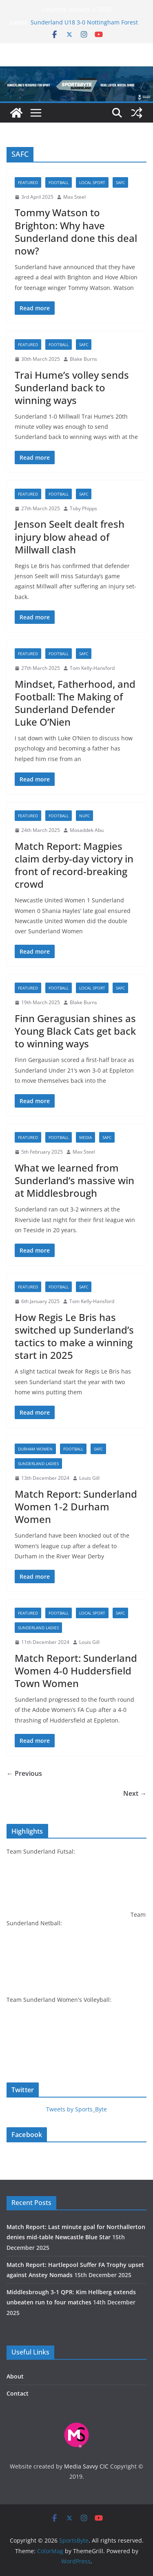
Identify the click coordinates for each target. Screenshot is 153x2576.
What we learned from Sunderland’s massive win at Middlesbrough (74, 1180)
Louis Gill (89, 1478)
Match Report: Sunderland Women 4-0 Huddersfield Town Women (76, 1670)
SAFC (120, 182)
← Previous (24, 1773)
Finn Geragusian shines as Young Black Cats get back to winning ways (75, 1031)
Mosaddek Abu (87, 830)
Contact (18, 2393)
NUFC (84, 815)
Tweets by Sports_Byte (76, 2109)
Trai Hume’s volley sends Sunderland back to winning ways (72, 387)
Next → (134, 1793)
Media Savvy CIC (86, 2466)
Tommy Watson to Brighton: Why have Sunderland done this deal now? (76, 231)
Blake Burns (83, 358)
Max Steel (74, 196)
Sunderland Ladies (38, 1463)
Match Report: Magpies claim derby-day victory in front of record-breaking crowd (74, 865)
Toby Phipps (83, 508)
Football (59, 182)
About (15, 2376)
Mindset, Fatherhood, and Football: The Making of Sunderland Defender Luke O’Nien (75, 703)
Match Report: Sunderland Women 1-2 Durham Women (76, 1506)
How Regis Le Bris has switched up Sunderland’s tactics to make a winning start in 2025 (74, 1336)
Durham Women (35, 1449)
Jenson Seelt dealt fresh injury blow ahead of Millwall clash (69, 536)
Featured (28, 182)
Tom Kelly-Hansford (92, 668)
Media (85, 1137)
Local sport (92, 182)
